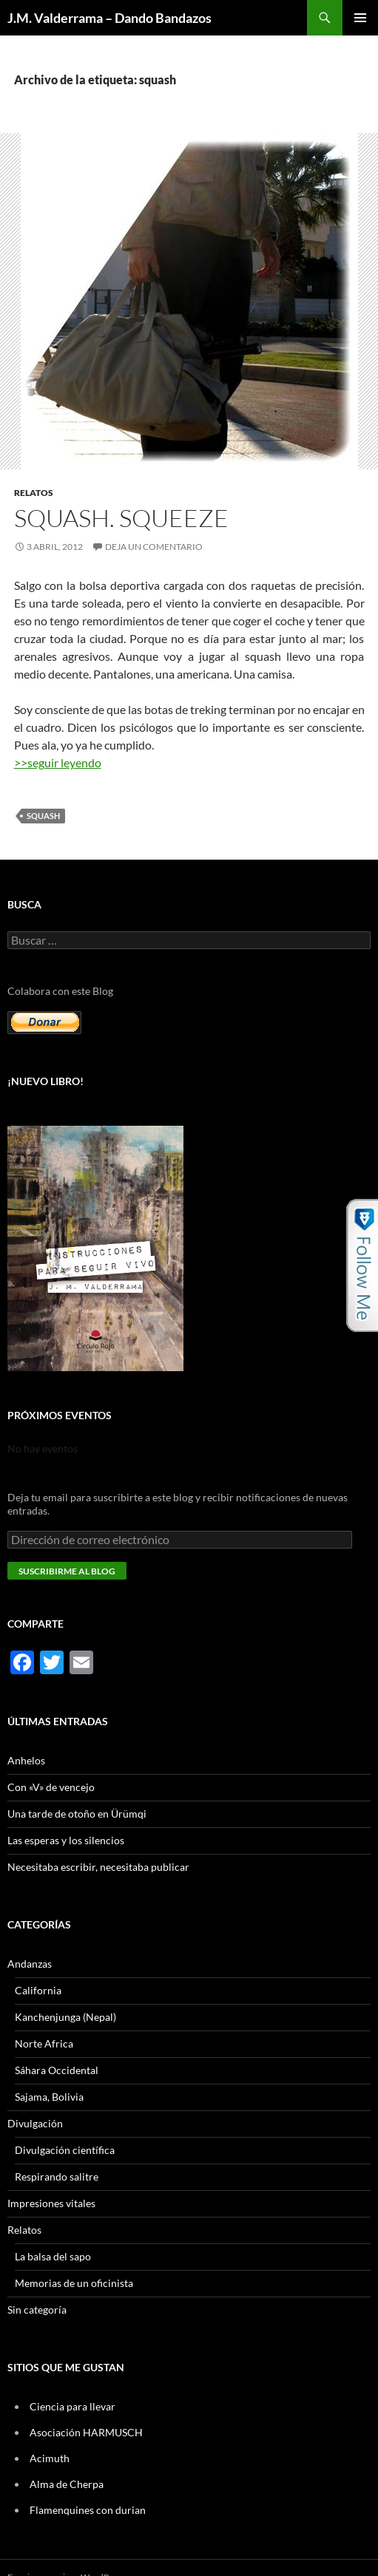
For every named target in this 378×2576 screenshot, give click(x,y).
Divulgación (35, 2123)
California (38, 1990)
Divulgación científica (65, 2150)
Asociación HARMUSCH (86, 2432)
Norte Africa (44, 2043)
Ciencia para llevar (72, 2406)
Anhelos (26, 1760)
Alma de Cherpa (67, 2484)
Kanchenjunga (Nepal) (65, 2017)
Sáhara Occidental (56, 2070)
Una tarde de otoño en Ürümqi (76, 1813)
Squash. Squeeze (121, 518)
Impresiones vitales (51, 2203)
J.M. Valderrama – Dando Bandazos (109, 18)
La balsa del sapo (53, 2256)
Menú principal (360, 17)
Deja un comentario (154, 546)
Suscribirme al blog (66, 1571)
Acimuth (50, 2458)
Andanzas (29, 1963)
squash (43, 815)
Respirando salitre (56, 2176)
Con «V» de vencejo (51, 1787)
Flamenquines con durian (88, 2510)
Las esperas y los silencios (65, 1840)
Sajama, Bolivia (49, 2096)
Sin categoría (37, 2309)
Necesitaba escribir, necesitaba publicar (98, 1866)
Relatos (33, 492)
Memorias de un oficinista (74, 2283)
